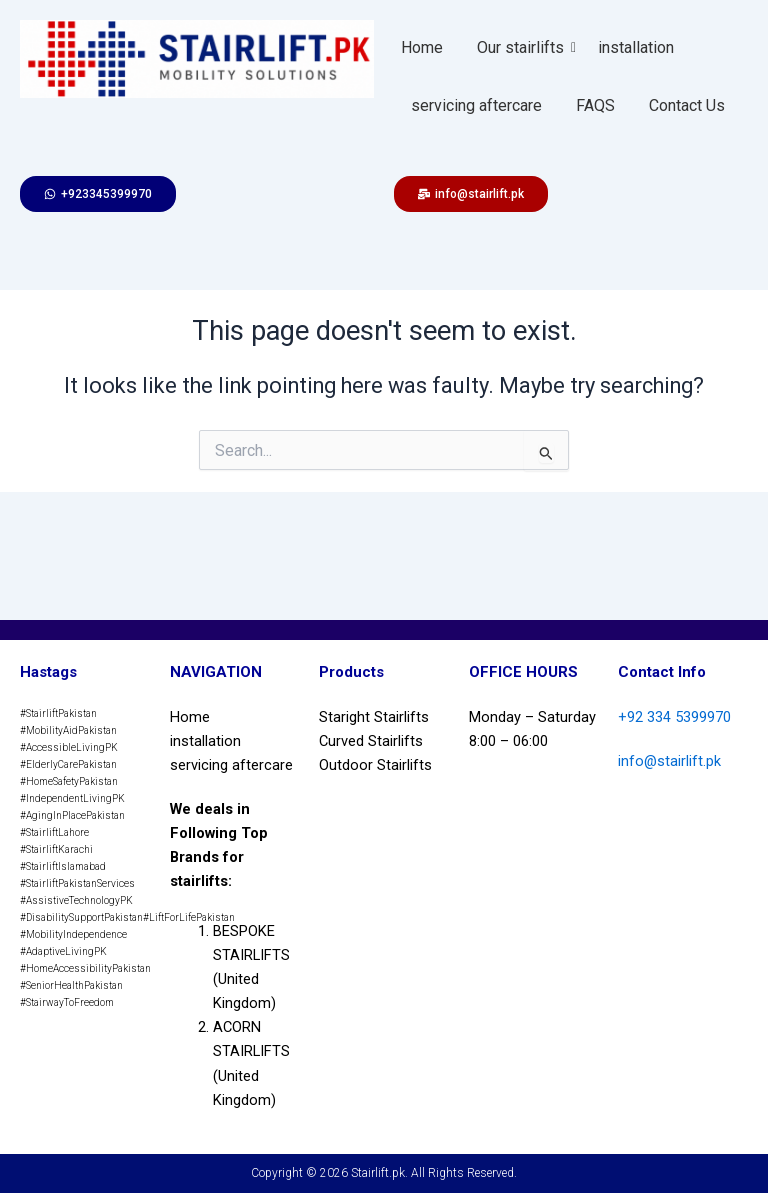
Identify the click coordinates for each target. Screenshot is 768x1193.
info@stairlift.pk (669, 761)
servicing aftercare (476, 105)
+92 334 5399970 (674, 717)
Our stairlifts (524, 47)
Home (422, 47)
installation (636, 47)
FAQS (595, 105)
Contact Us (687, 105)
